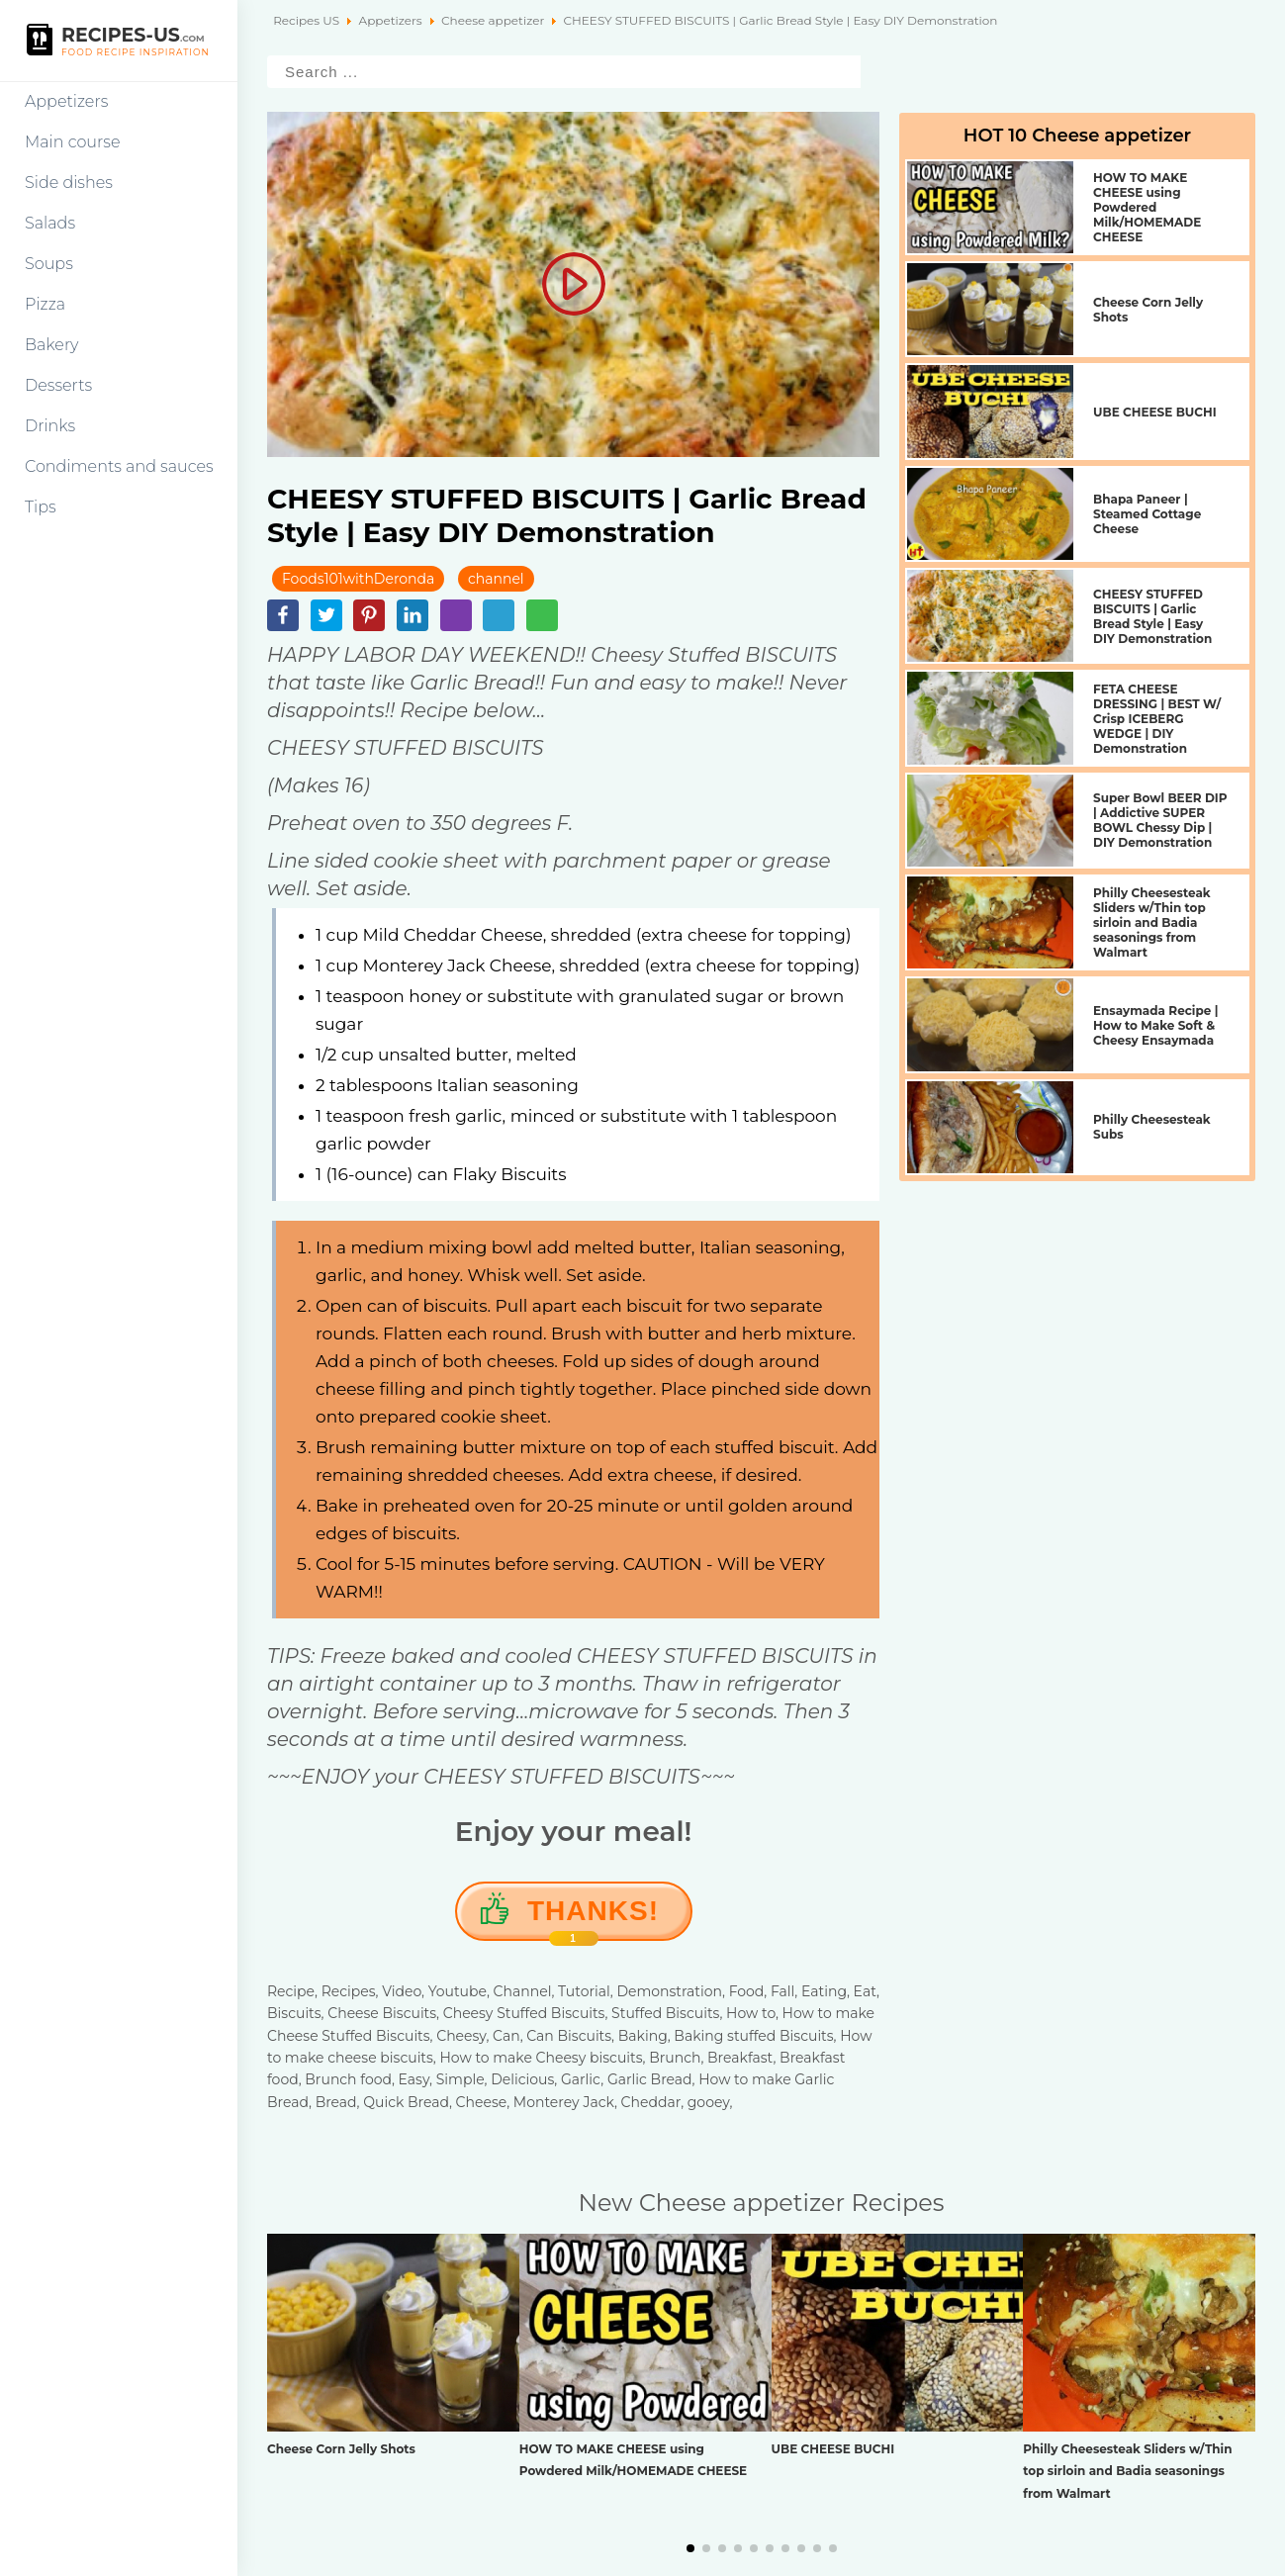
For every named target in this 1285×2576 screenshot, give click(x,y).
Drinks (50, 425)
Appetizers (66, 101)
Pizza (45, 304)
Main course (73, 142)
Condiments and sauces (119, 466)
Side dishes (69, 182)
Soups (49, 263)
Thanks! (593, 1918)
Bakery (52, 344)
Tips (40, 507)
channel (496, 579)
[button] (690, 2548)
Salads (50, 223)
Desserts (58, 385)
